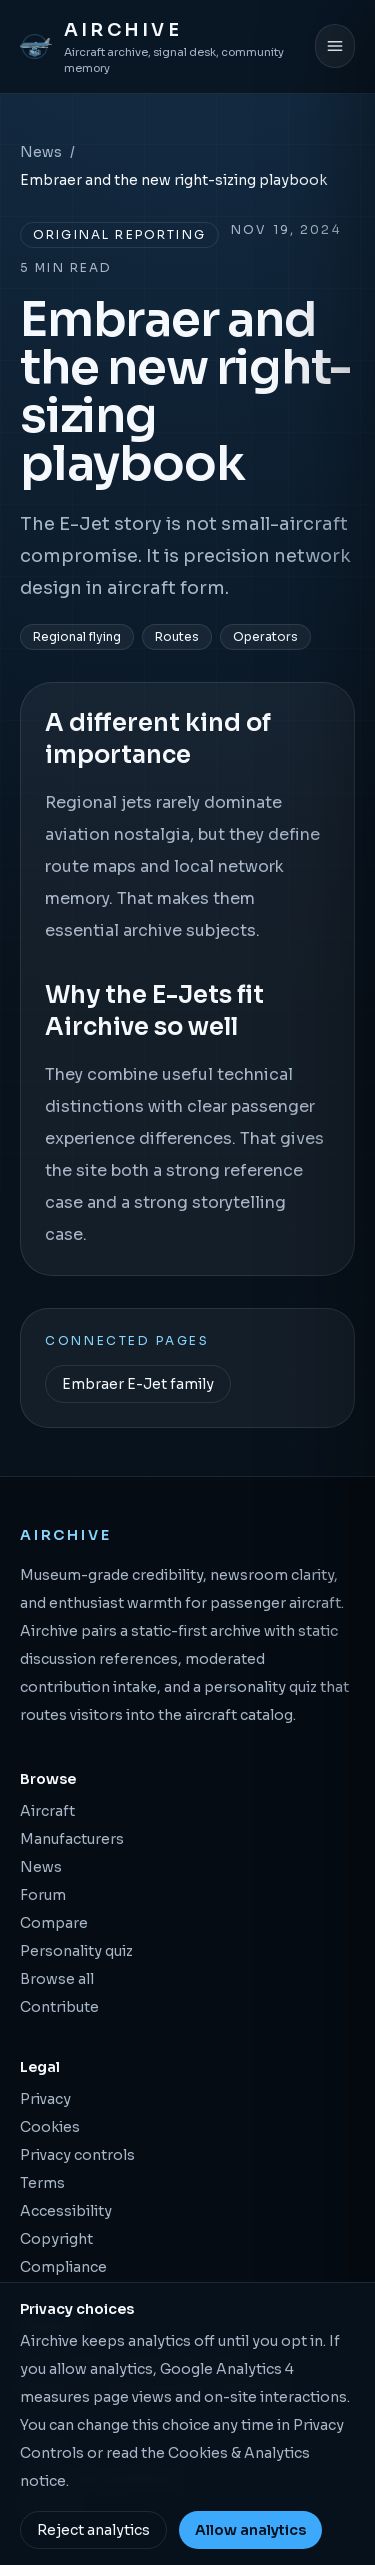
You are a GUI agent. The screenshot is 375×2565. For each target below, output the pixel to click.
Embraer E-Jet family (138, 1384)
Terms (42, 2183)
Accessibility (66, 2211)
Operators (265, 636)
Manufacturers (72, 1839)
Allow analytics (250, 2530)
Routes (177, 636)
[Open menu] (335, 46)
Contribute (59, 2007)
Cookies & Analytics (239, 2453)
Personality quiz (76, 1951)
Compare (54, 1923)
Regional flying (77, 636)
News (41, 152)
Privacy (45, 2099)
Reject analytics (93, 2530)
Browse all (57, 1979)
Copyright (56, 2239)
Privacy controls (77, 2155)
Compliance (63, 2267)
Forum (43, 1895)
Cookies (50, 2127)
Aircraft (47, 1811)
